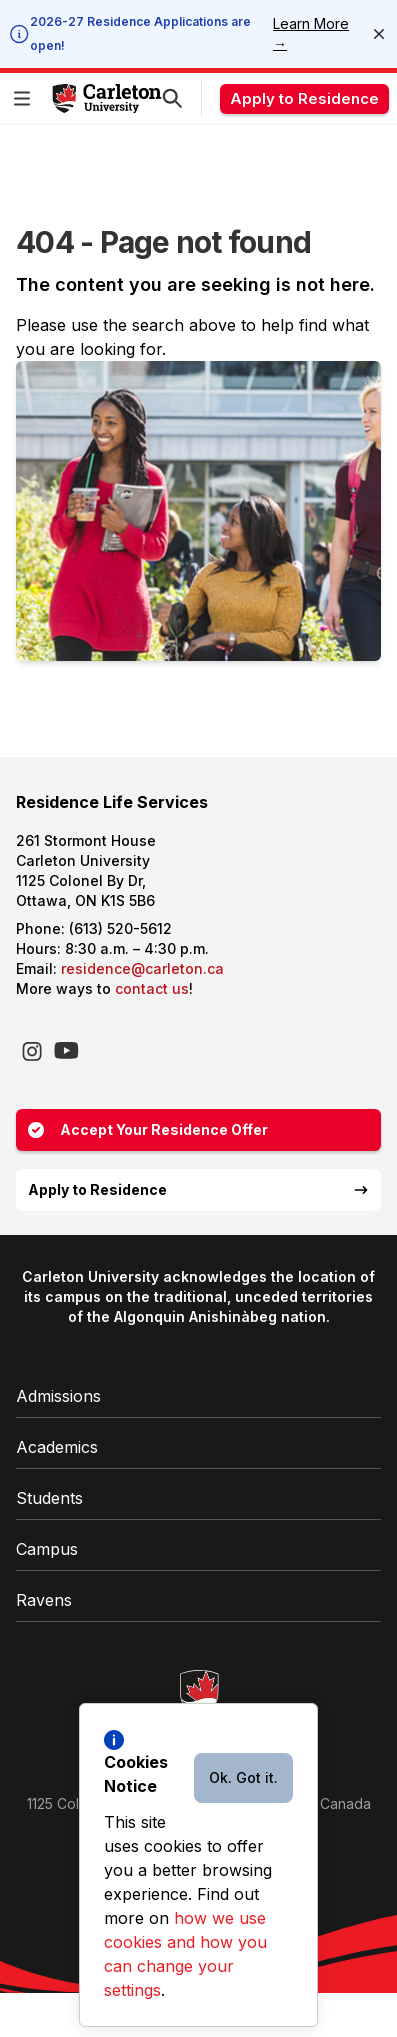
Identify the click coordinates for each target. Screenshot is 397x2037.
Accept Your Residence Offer (148, 1129)
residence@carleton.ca (142, 968)
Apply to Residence (304, 98)
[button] (26, 98)
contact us (152, 988)
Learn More (311, 33)
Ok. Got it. (243, 1777)
